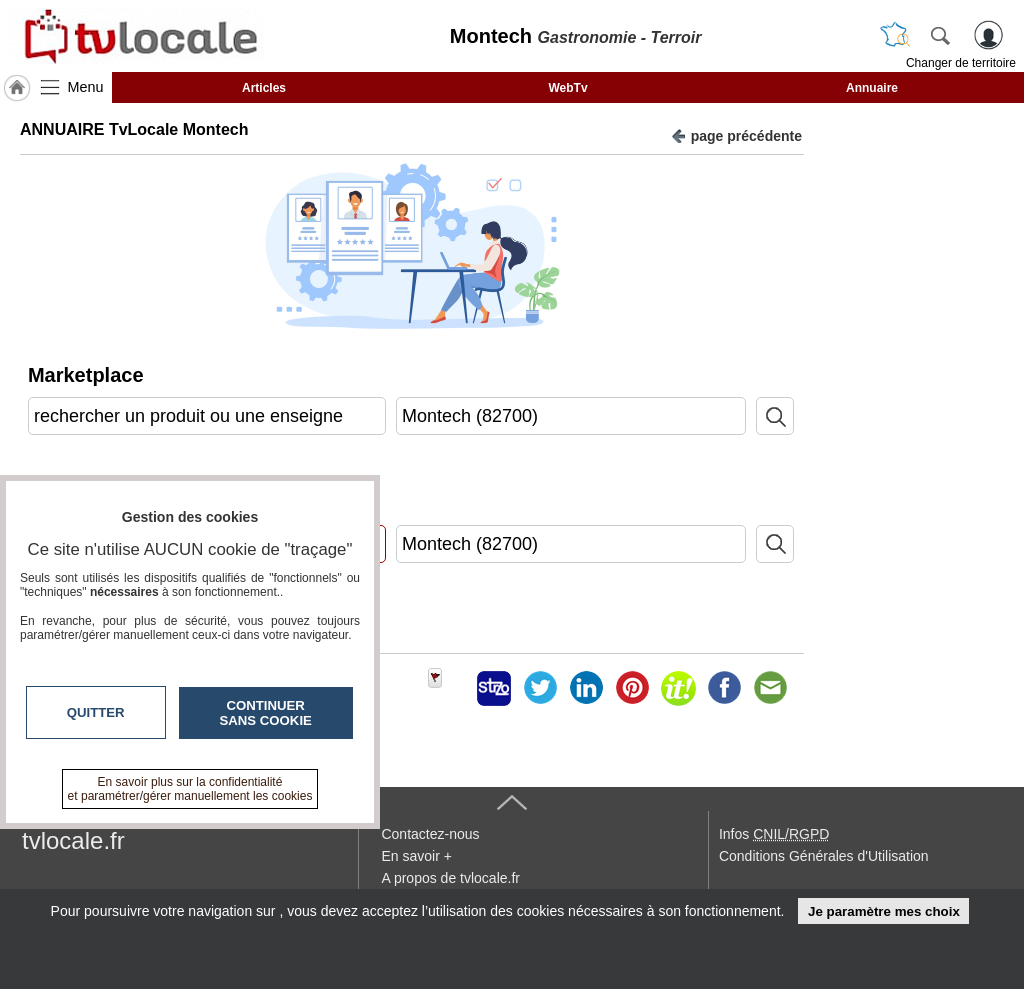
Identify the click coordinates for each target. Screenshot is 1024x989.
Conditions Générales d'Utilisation (824, 856)
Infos (774, 834)
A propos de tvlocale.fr (450, 878)
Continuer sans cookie (266, 713)
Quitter (96, 712)
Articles (264, 88)
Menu (86, 87)
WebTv (567, 88)
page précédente (736, 134)
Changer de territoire (961, 63)
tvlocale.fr (73, 840)
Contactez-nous (430, 834)
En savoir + (416, 856)
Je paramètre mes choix (884, 911)
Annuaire (872, 88)
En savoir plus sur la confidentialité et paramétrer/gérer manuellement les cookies (190, 789)
